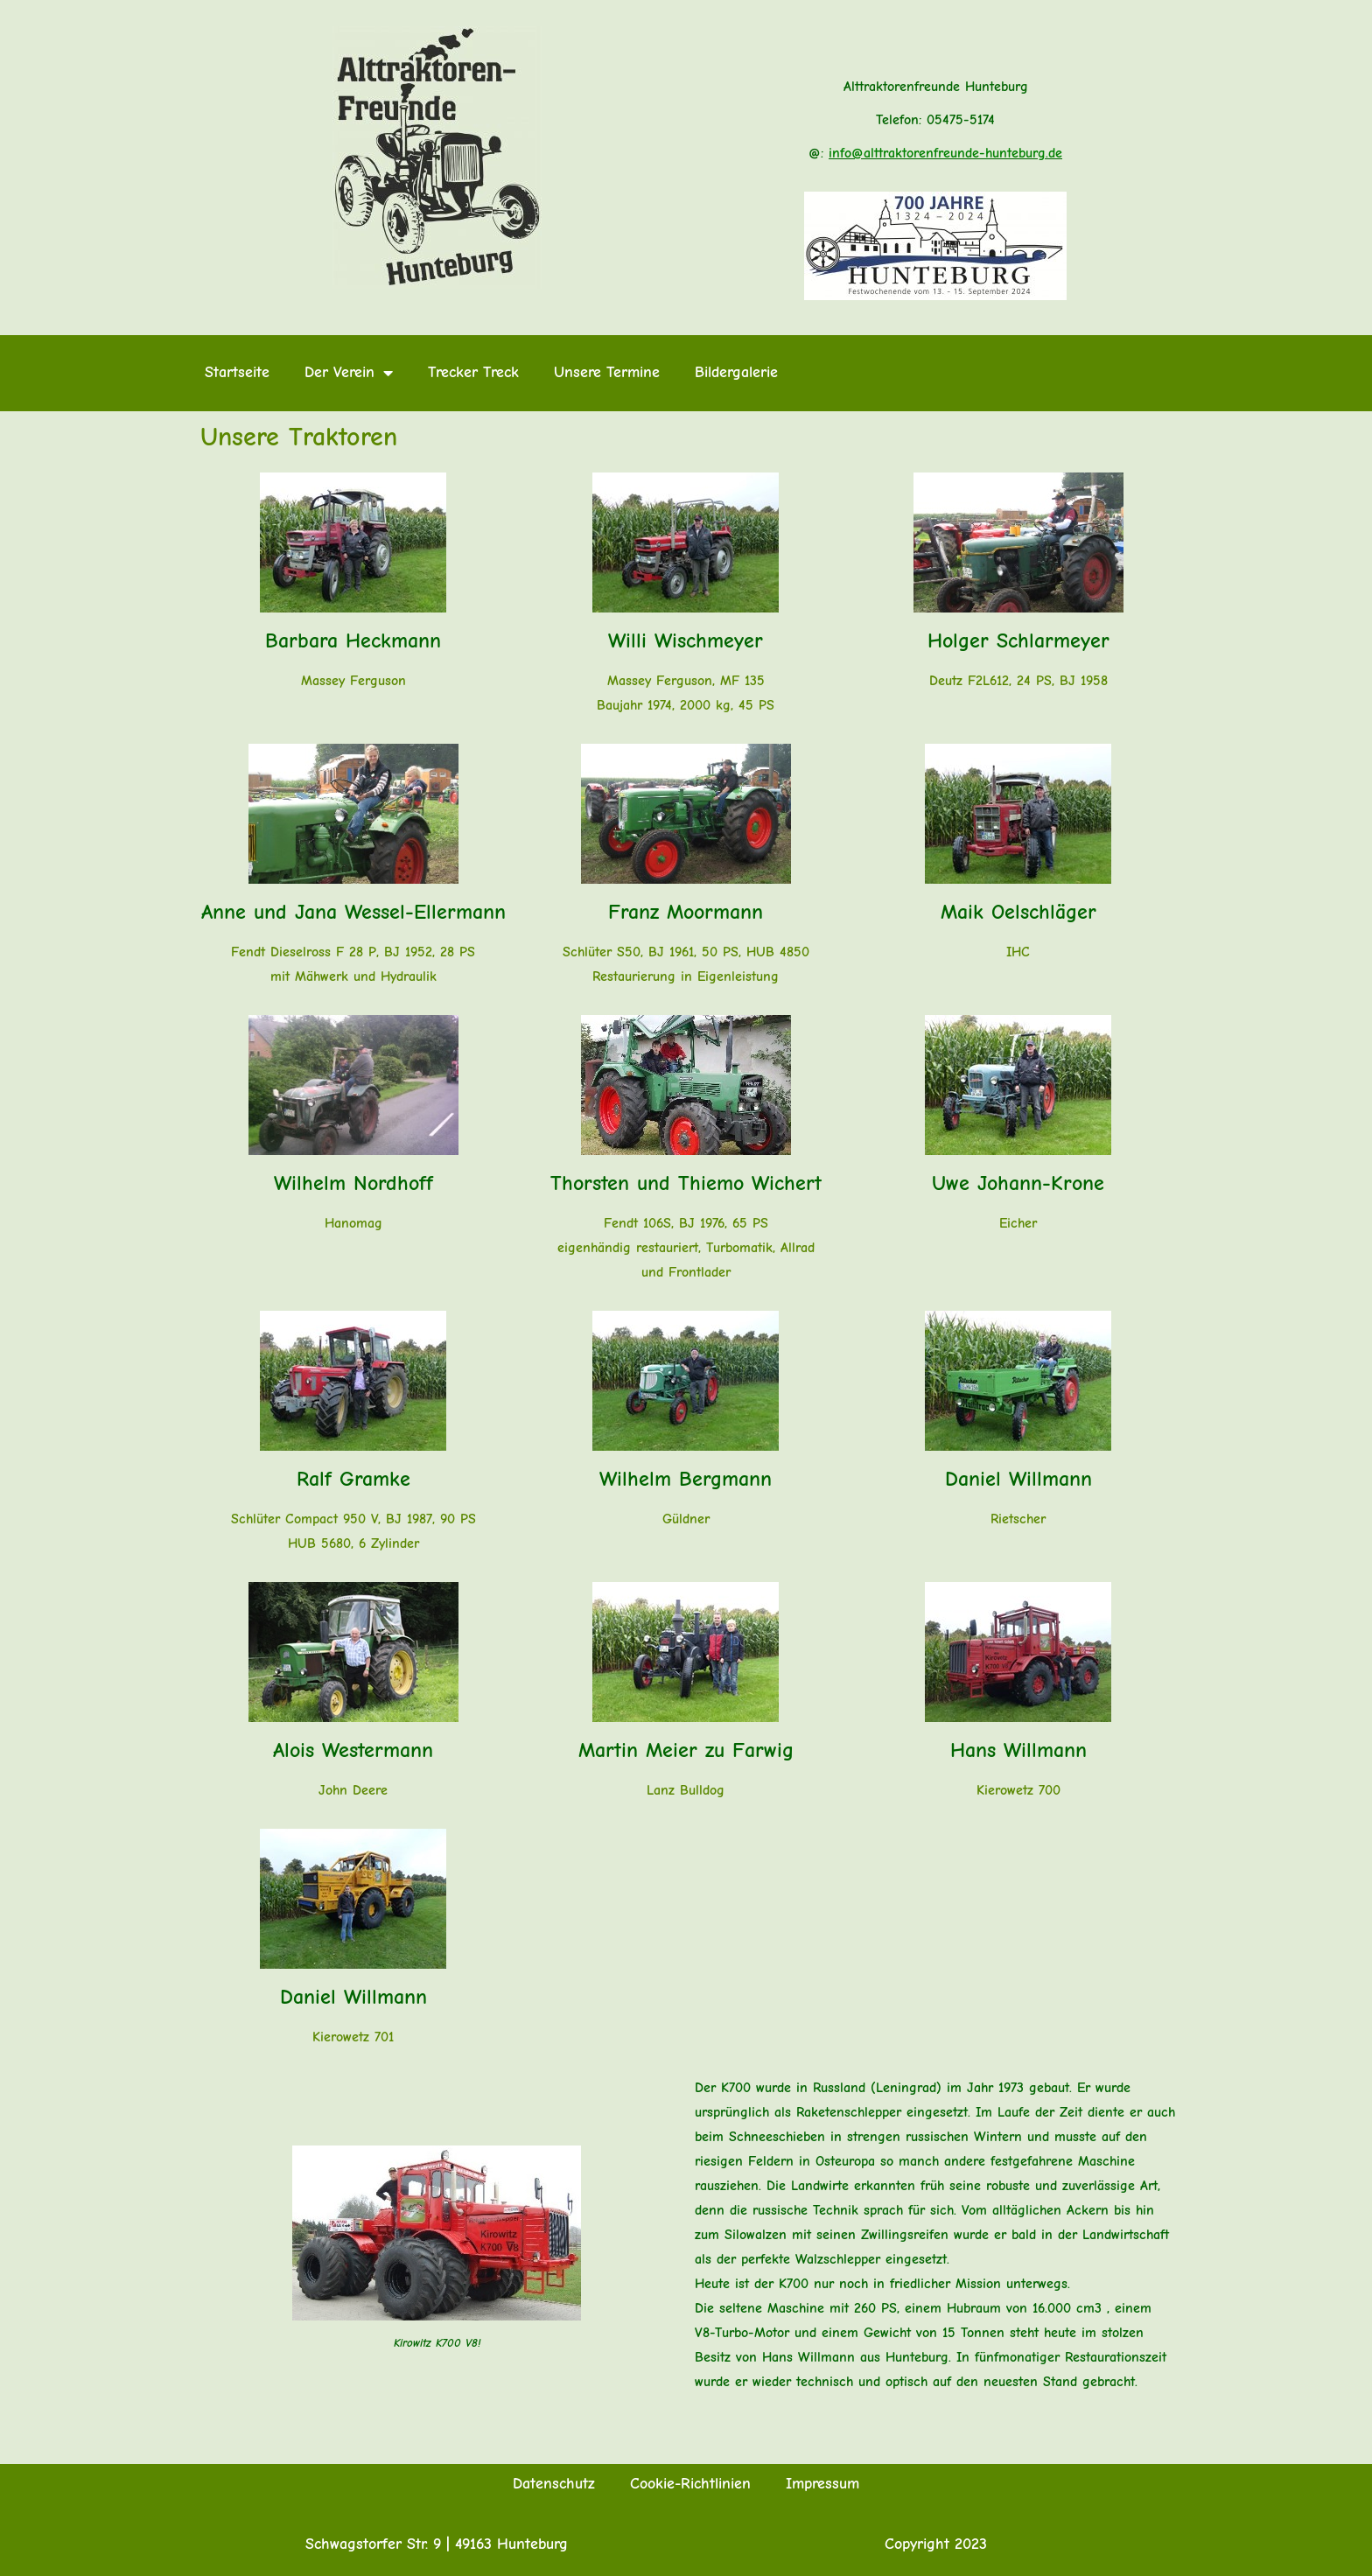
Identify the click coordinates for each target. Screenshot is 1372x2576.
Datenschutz (554, 2483)
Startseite (237, 372)
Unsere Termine (607, 372)
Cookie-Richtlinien (690, 2483)
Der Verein (348, 372)
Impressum (822, 2483)
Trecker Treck (473, 372)
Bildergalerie (736, 372)
